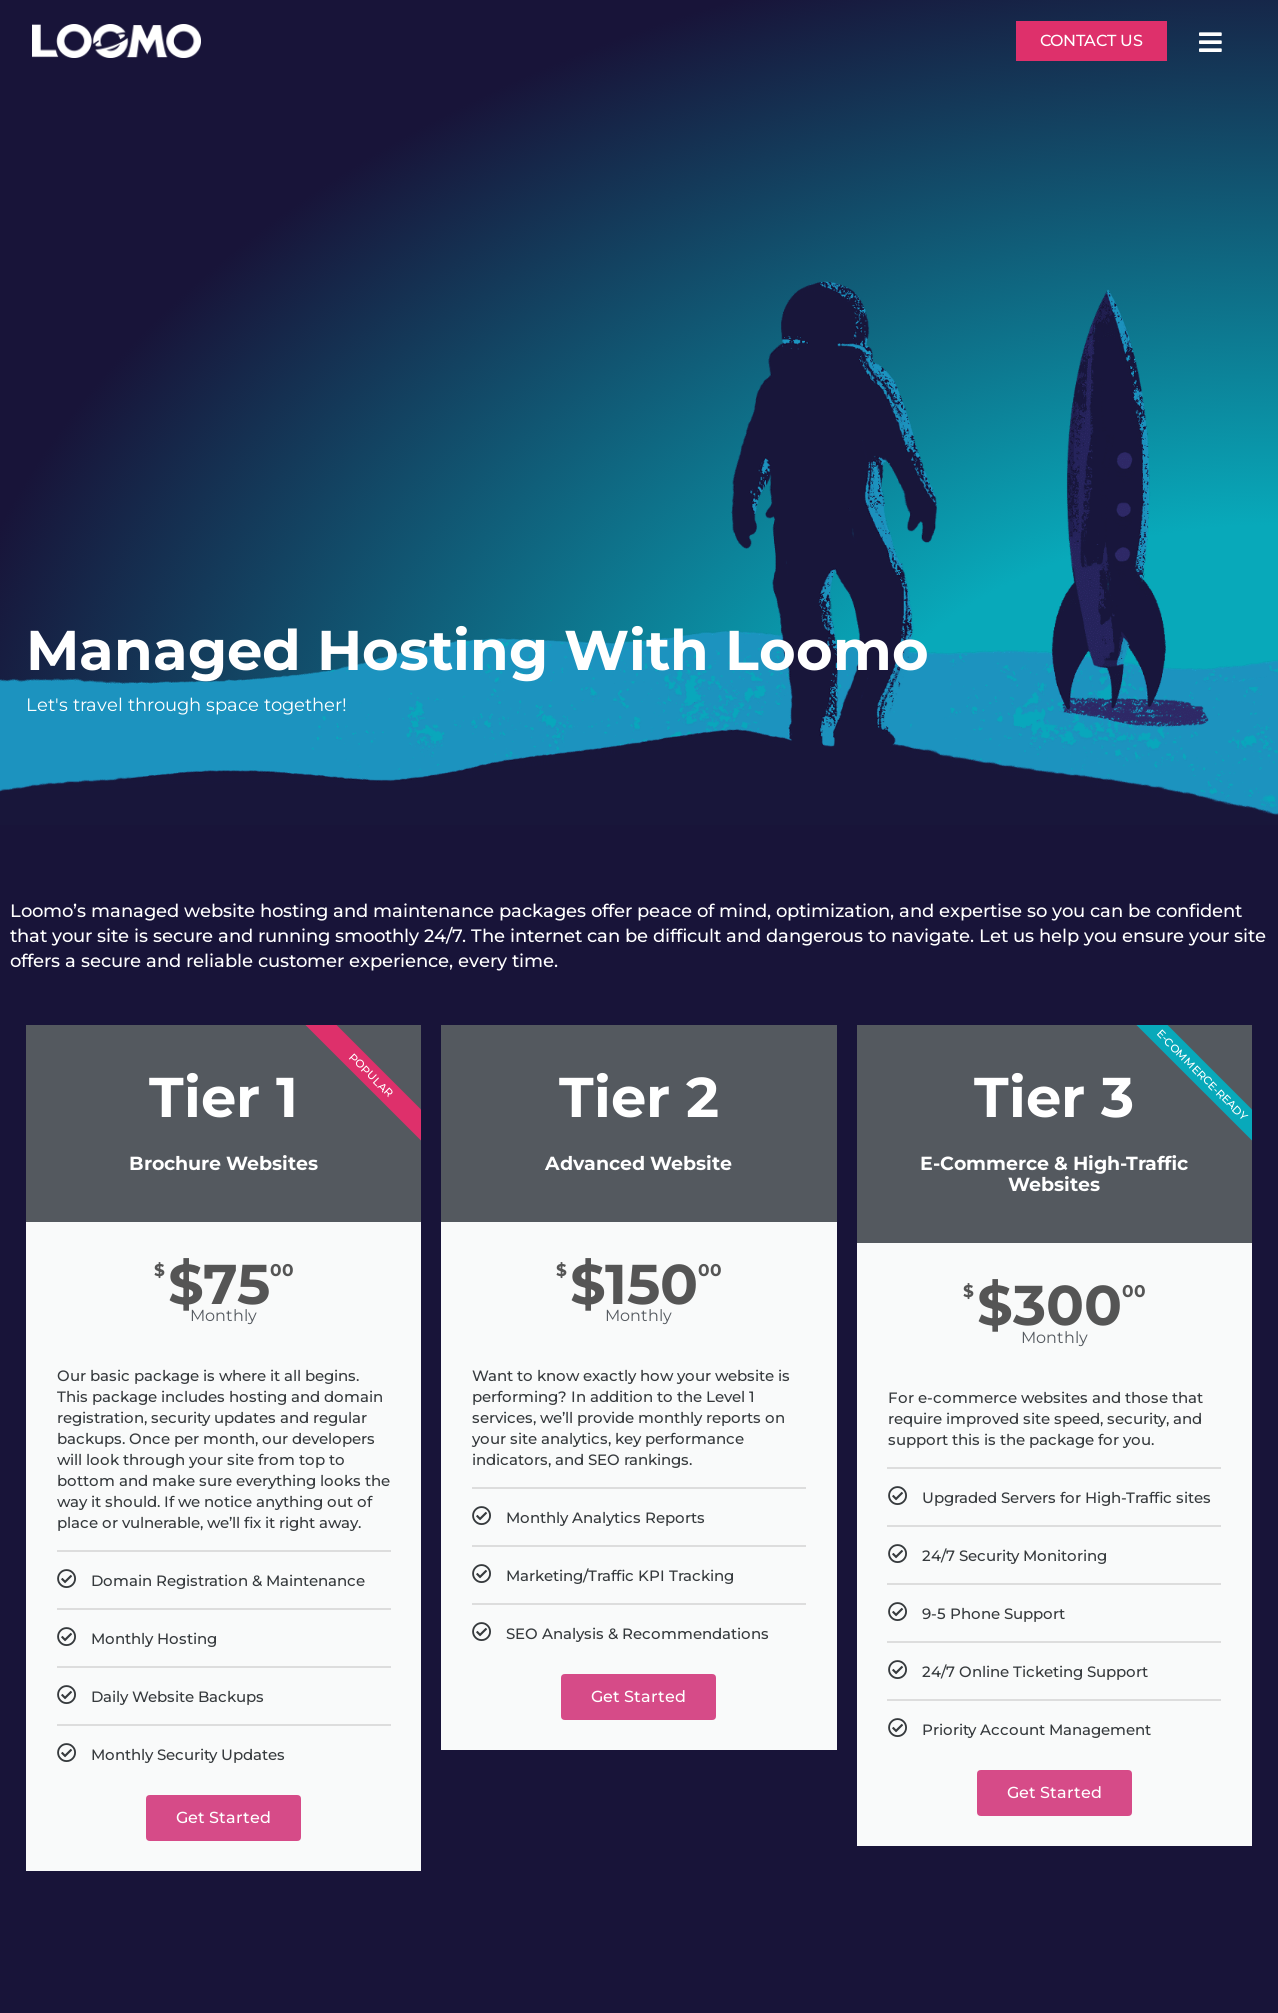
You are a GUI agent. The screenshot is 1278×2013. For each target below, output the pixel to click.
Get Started (223, 1817)
